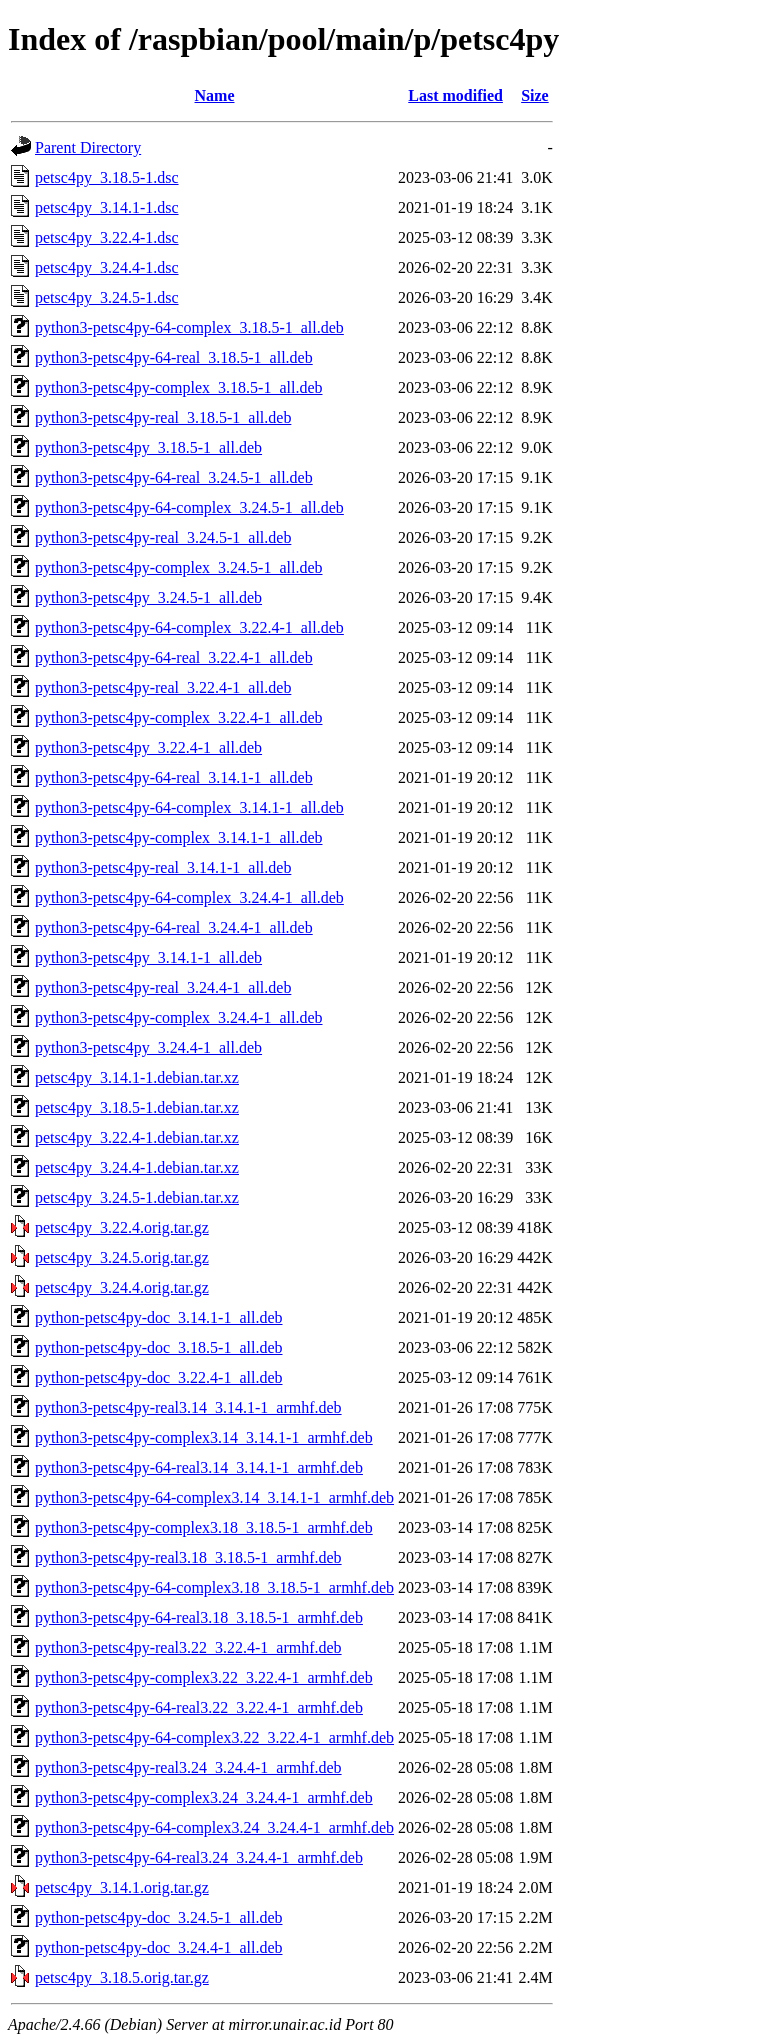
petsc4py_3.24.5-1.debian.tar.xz (137, 1197)
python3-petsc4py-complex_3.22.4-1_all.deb (179, 717)
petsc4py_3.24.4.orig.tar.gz (122, 1287)
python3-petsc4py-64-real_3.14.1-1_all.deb (174, 777)
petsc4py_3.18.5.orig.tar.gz (122, 1977)
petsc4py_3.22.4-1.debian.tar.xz (137, 1137)
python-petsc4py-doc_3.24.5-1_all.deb (159, 1917)
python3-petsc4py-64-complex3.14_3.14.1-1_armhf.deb (214, 1497)
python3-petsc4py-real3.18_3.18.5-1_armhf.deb (188, 1557)
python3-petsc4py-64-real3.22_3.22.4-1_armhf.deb (199, 1707)
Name (215, 95)
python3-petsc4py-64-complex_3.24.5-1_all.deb (189, 507)
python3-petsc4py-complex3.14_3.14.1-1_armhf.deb (204, 1437)
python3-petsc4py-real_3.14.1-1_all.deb (163, 867)
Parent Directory (88, 147)
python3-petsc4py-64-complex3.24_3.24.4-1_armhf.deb (214, 1827)
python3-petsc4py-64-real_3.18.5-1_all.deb (174, 357)
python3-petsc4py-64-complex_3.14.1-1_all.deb (189, 807)
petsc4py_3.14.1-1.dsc (107, 207)
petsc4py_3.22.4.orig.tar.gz (122, 1227)
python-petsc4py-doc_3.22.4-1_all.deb (159, 1377)
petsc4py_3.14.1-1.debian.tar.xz (137, 1077)
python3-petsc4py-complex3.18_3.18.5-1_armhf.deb (204, 1527)
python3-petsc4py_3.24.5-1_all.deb (148, 597)
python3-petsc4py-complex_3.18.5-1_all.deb (179, 387)
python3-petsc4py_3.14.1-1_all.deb (148, 957)
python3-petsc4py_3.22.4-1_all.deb (148, 747)
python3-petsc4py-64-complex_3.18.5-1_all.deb (189, 327)
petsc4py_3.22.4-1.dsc (107, 237)
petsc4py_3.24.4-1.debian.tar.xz (137, 1167)
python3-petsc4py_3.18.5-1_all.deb (148, 447)
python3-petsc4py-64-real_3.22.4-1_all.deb (174, 657)
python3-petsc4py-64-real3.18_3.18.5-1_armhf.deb (199, 1617)
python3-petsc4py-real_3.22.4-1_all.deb (163, 687)
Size (535, 95)
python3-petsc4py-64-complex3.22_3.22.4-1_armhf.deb (214, 1737)
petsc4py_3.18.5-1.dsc (107, 177)
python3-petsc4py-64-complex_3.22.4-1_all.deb (189, 627)
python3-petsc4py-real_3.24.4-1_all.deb (163, 987)
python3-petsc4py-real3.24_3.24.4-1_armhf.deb (188, 1767)
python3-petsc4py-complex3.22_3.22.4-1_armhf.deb (204, 1677)
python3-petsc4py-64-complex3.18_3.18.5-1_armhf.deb (214, 1587)
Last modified (455, 95)
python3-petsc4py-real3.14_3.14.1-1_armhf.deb (188, 1407)
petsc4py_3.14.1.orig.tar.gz (122, 1887)
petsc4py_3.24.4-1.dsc (107, 267)
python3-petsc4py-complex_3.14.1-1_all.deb (179, 837)
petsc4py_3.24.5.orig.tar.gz (122, 1257)
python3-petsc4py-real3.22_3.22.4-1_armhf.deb (188, 1647)
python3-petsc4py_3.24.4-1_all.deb (148, 1047)
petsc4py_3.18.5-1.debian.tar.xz (137, 1107)
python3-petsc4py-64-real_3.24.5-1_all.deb (174, 477)
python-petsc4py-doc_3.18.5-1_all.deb (159, 1347)
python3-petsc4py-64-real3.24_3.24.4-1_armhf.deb (199, 1857)
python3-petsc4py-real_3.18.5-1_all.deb (163, 417)
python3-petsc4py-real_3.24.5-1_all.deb (163, 537)
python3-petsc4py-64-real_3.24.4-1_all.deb (174, 927)
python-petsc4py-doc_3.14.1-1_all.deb (159, 1317)
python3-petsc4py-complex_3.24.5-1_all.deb (179, 567)
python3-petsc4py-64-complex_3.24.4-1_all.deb (189, 897)
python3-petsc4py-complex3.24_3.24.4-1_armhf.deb (204, 1797)
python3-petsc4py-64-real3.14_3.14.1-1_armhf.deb (199, 1467)
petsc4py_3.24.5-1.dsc (107, 297)
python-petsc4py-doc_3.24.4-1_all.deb (159, 1947)
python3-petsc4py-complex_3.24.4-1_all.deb (179, 1017)
